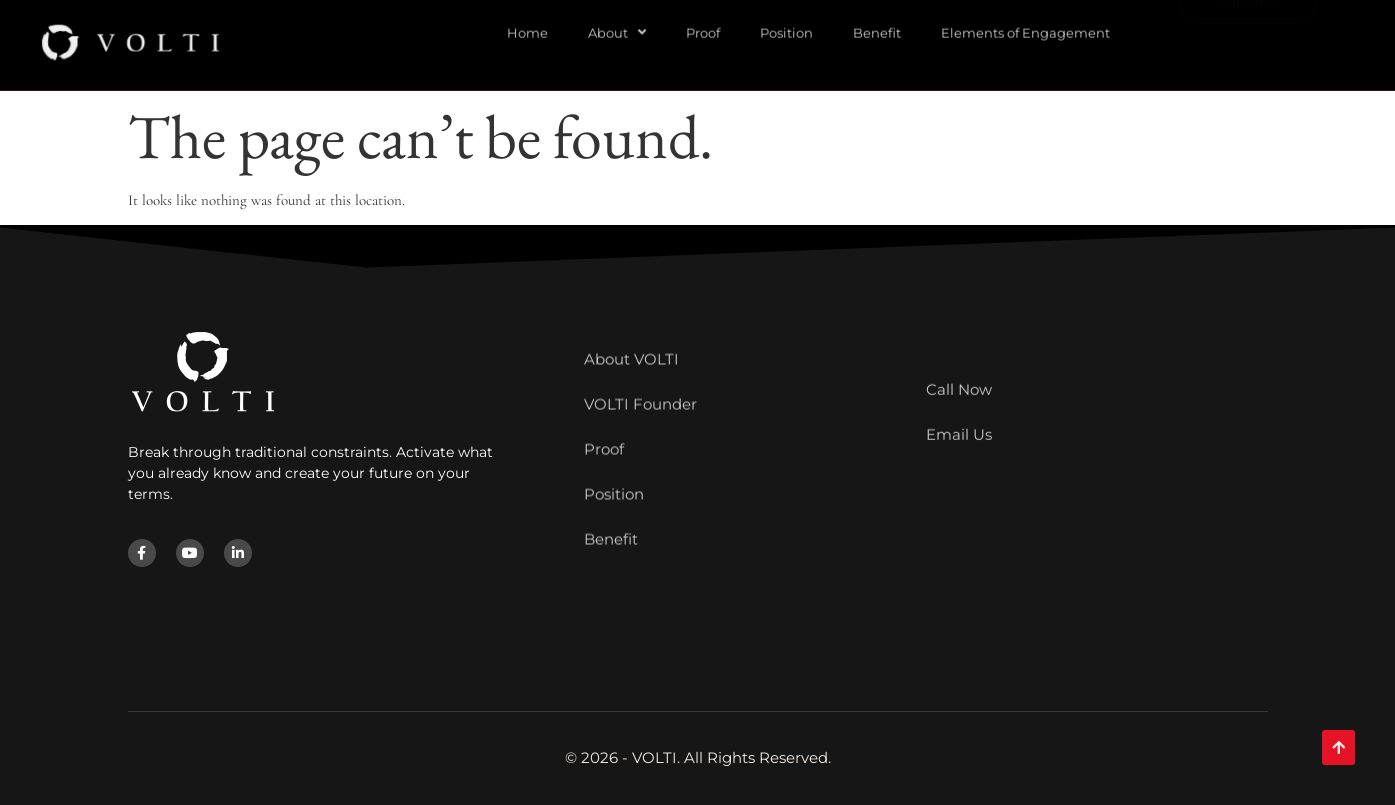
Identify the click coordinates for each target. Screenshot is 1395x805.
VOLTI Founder (640, 358)
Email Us (959, 415)
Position (614, 448)
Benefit (611, 493)
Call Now (959, 370)
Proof (604, 403)
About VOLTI (631, 313)
